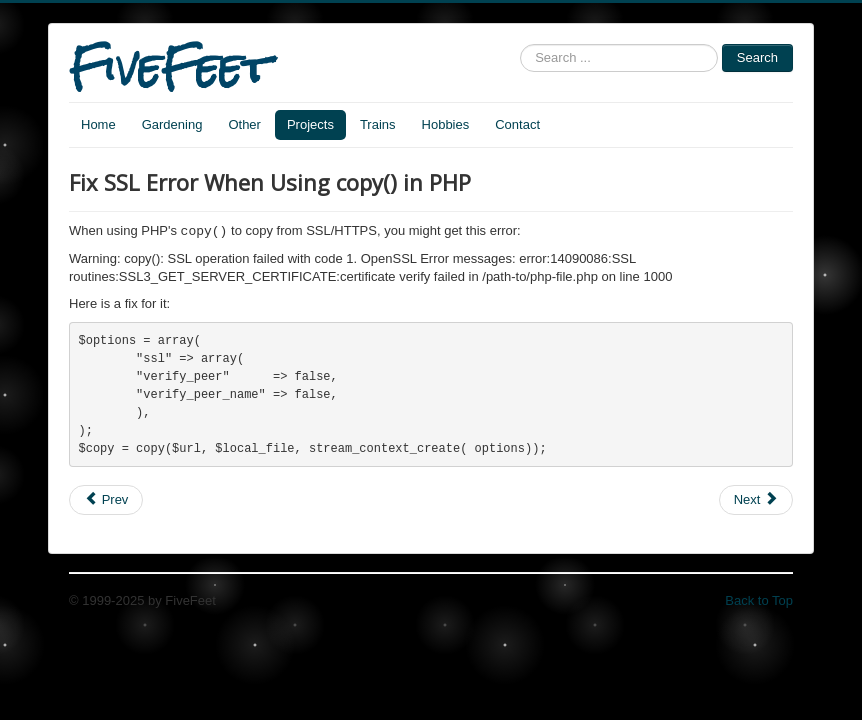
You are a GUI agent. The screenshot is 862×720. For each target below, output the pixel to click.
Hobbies (446, 124)
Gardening (172, 124)
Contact (517, 124)
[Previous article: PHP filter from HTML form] (106, 507)
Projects (310, 124)
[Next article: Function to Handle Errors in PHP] (756, 507)
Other (244, 124)
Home (98, 124)
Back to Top (759, 607)
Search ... (520, 44)
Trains (378, 124)
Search (757, 57)
